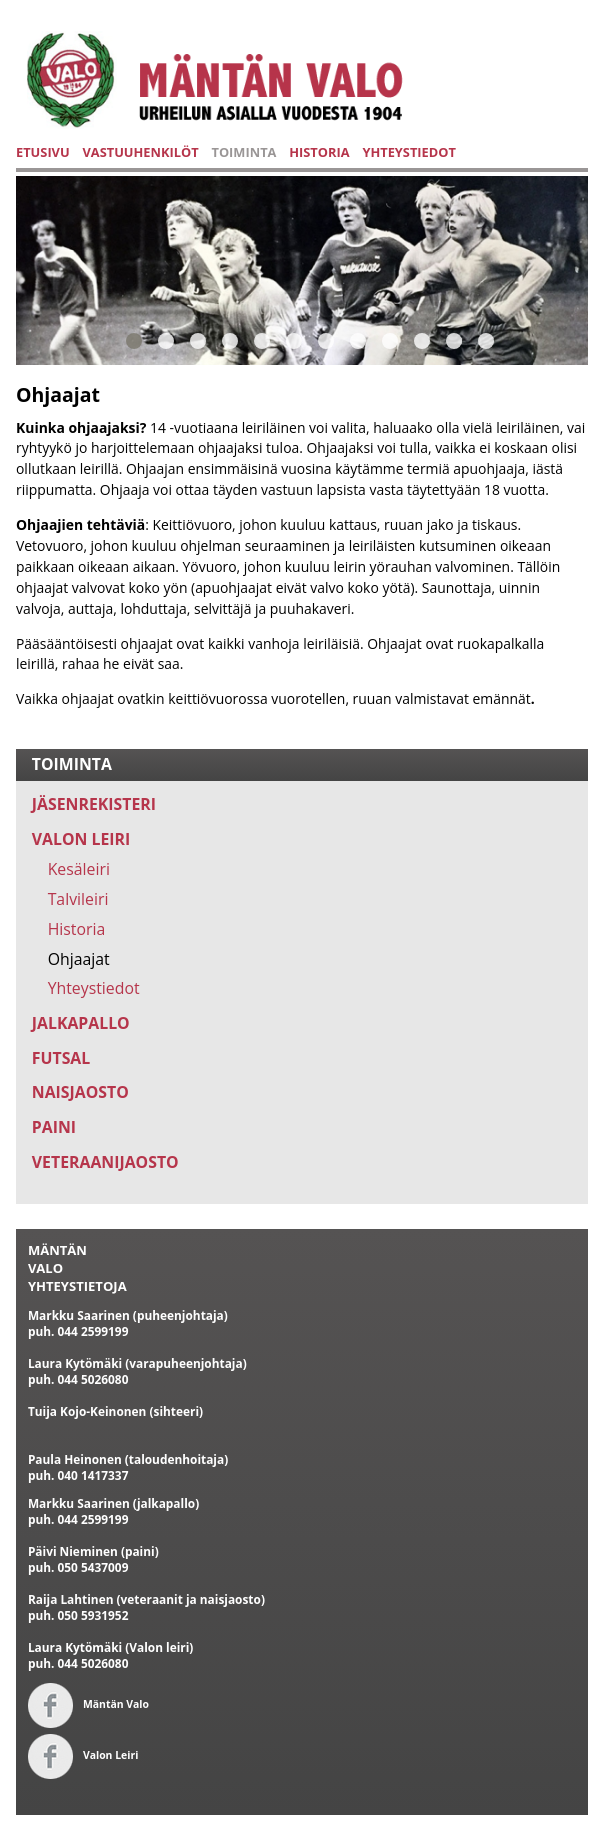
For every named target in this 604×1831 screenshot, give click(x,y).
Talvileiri (78, 899)
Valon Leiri (83, 1755)
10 (422, 340)
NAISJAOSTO (80, 1092)
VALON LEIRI (81, 839)
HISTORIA (319, 152)
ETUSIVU (43, 152)
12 (486, 340)
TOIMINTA (243, 152)
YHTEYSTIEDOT (409, 152)
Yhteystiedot (94, 988)
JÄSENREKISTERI (94, 804)
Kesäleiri (79, 869)
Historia (77, 929)
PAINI (54, 1127)
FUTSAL (61, 1058)
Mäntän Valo (88, 1704)
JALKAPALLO (81, 1023)
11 (454, 340)
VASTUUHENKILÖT (140, 152)
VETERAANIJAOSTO (105, 1162)
